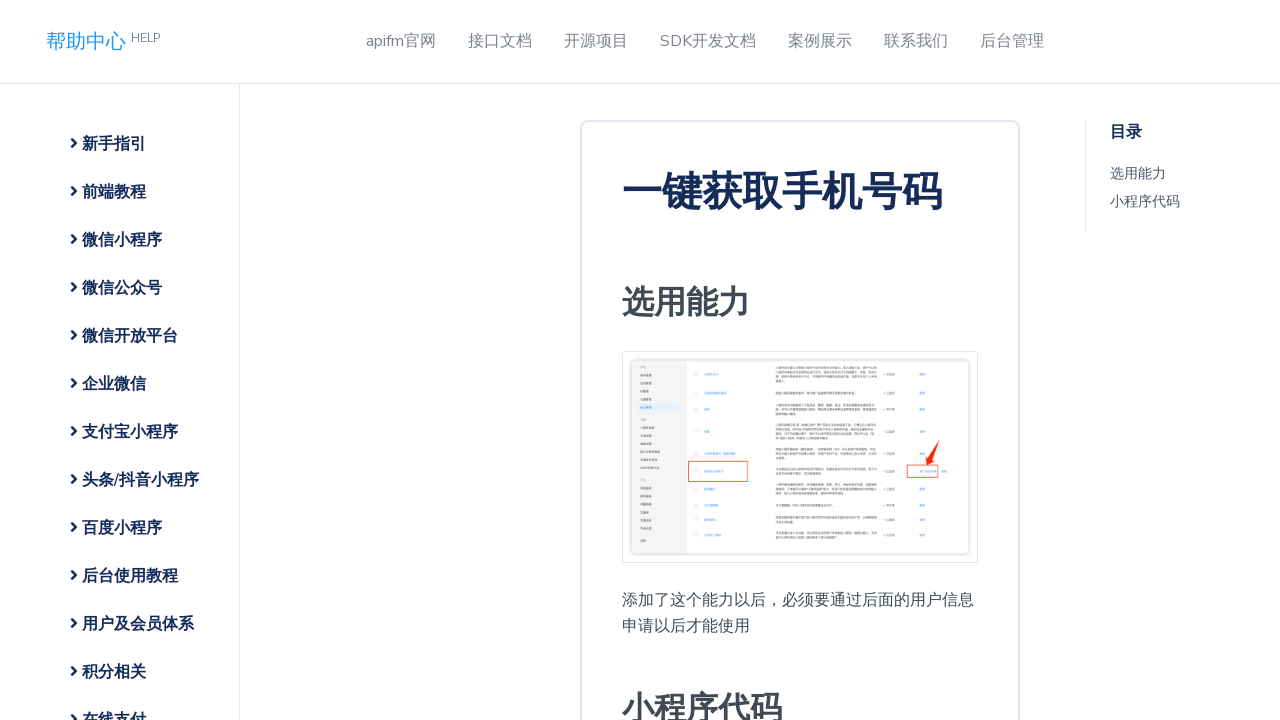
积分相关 (108, 672)
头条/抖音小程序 (134, 480)
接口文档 (500, 41)
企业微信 (108, 384)
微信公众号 (116, 288)
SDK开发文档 (708, 41)
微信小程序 (116, 240)
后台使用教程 (124, 576)
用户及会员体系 (132, 624)
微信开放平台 (124, 336)
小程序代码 (1145, 201)
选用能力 (1138, 173)
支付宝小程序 (124, 432)
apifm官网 (401, 41)
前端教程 (108, 192)
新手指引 (108, 144)
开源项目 (596, 41)
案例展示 (820, 41)
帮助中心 (103, 41)
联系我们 (916, 41)
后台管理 (1012, 41)
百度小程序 (116, 528)
